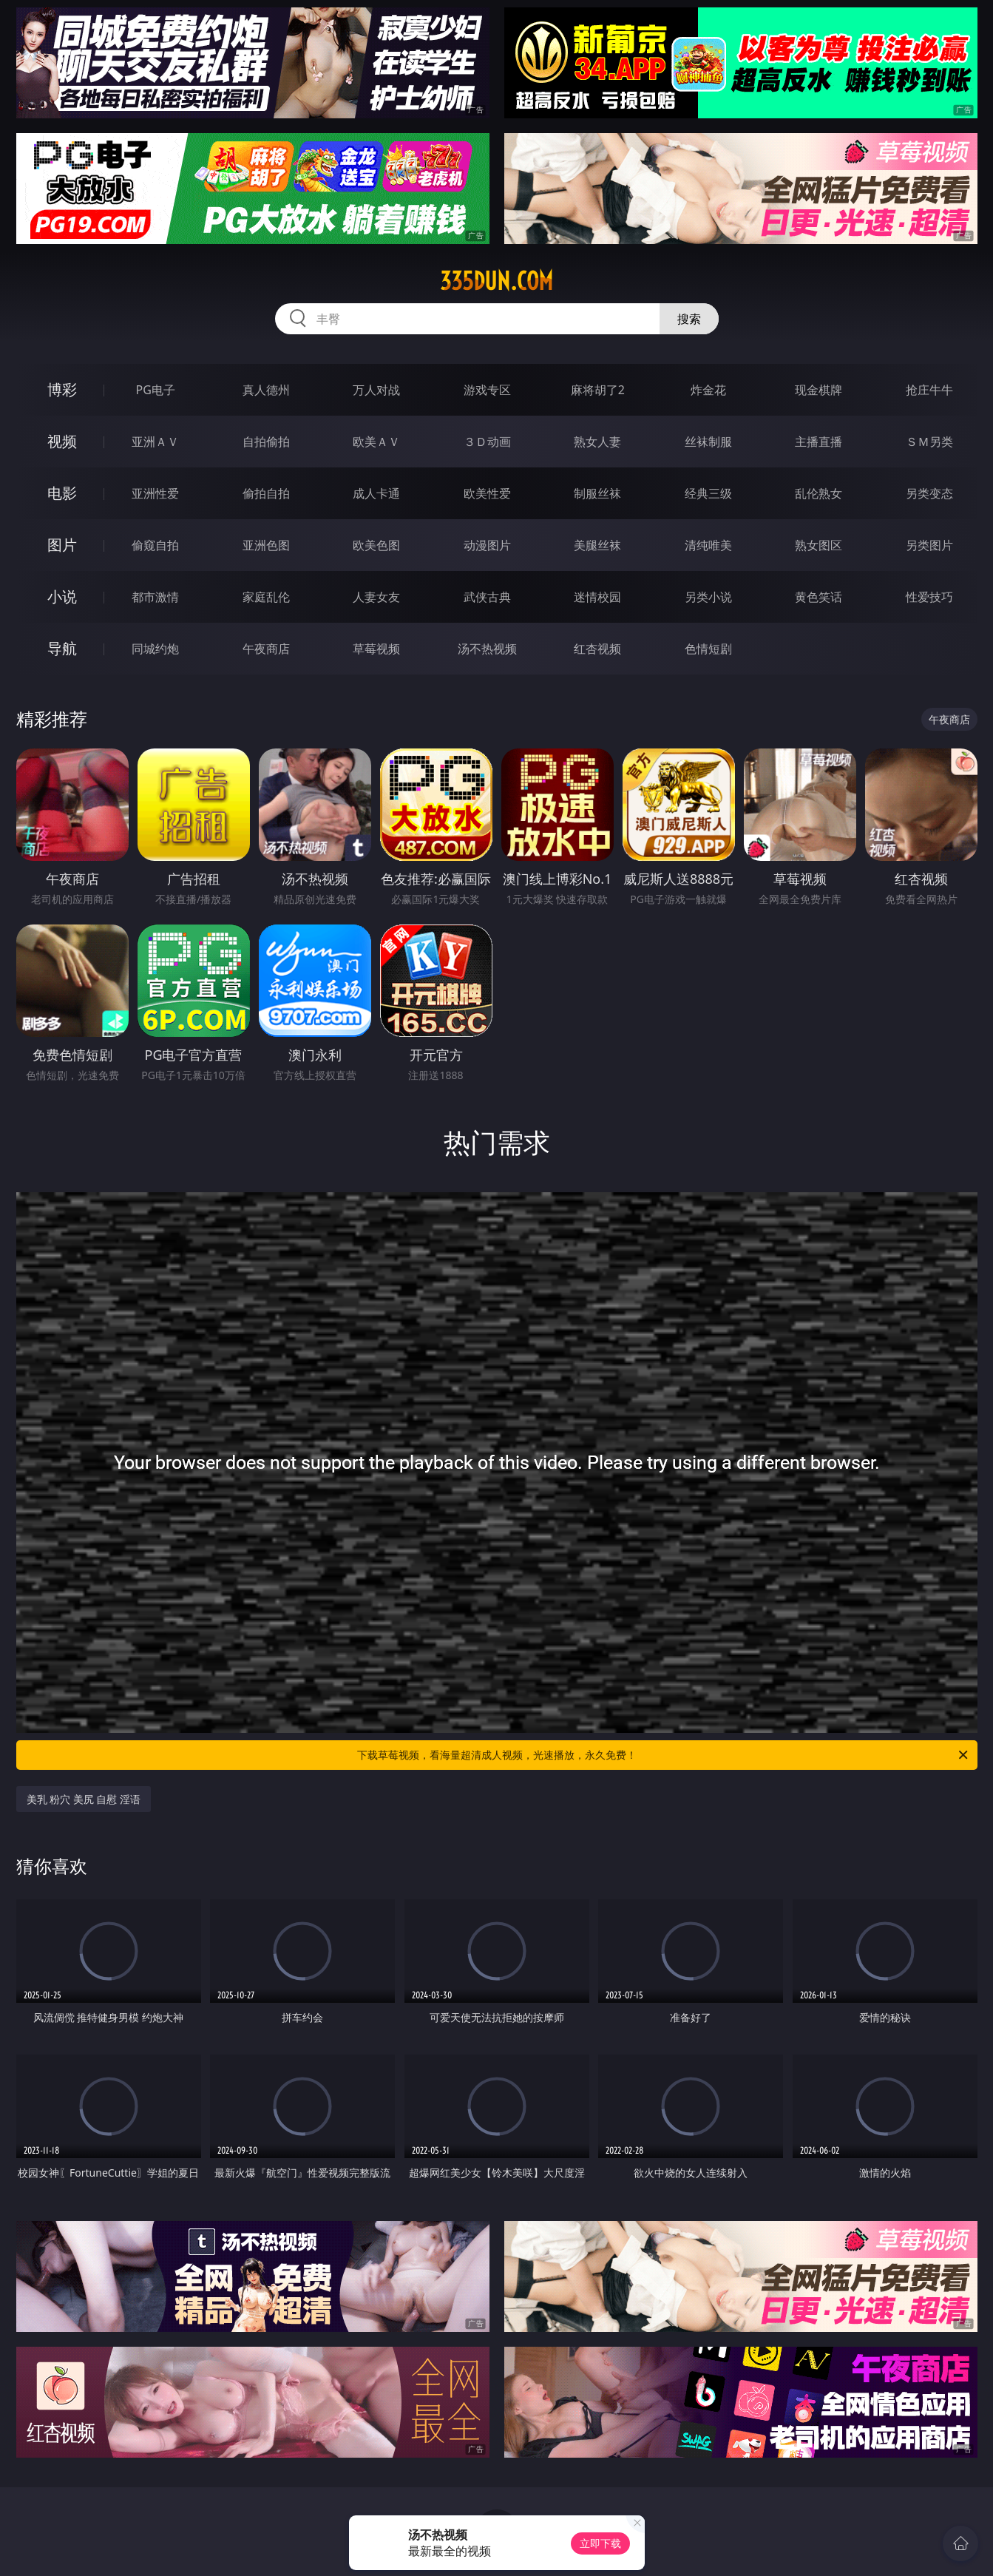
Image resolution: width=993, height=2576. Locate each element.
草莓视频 (376, 648)
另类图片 (929, 545)
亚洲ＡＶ (155, 441)
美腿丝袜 (597, 545)
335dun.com (496, 281)
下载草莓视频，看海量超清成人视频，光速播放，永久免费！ (663, 1755)
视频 (62, 441)
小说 (62, 596)
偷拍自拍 (266, 493)
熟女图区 (818, 545)
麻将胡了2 (598, 390)
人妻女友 (376, 597)
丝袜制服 (708, 441)
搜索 (689, 319)
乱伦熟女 (818, 493)
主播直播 (818, 441)
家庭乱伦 (266, 597)
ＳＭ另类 (929, 441)
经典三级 (708, 493)
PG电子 (155, 390)
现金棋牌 (818, 390)
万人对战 (376, 390)
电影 (62, 493)
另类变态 (929, 493)
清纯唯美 (708, 545)
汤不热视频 (487, 648)
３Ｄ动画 (487, 441)
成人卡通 (376, 493)
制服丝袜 (597, 493)
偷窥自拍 (155, 545)
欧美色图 (376, 545)
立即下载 (600, 2543)
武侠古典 (487, 597)
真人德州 (266, 390)
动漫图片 (487, 545)
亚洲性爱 (155, 493)
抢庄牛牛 (929, 390)
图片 (62, 545)
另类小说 (708, 597)
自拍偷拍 (266, 441)
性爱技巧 (929, 597)
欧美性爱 (487, 493)
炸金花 (708, 390)
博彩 (62, 389)
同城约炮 (155, 648)
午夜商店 (266, 648)
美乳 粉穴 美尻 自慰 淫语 (84, 1799)
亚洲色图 (266, 545)
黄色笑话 (818, 597)
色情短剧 (708, 648)
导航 (62, 648)
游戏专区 (487, 390)
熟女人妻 (597, 441)
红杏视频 (597, 648)
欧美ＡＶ (376, 441)
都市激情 (155, 597)
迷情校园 (597, 597)
